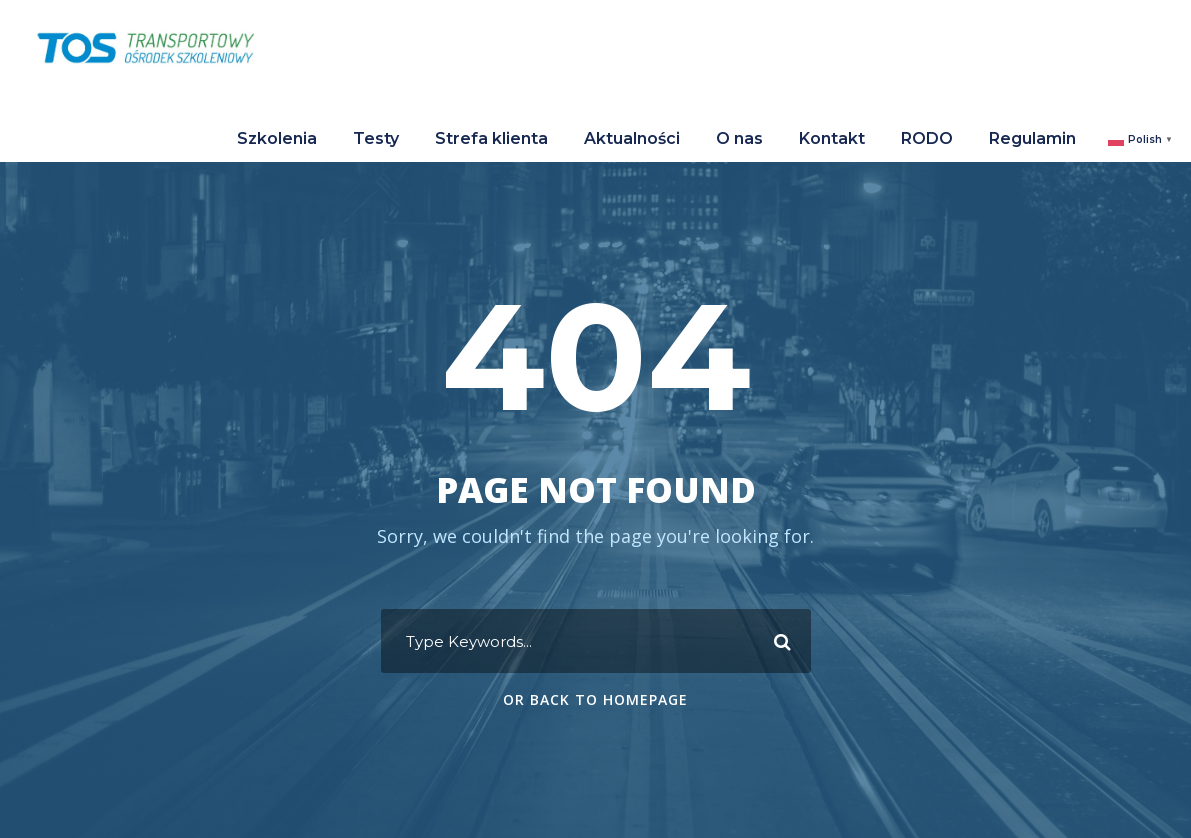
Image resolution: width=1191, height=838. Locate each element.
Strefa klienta (491, 138)
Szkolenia (277, 138)
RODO (927, 138)
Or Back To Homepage (595, 699)
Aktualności (632, 138)
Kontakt (832, 138)
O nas (739, 138)
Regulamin (1032, 138)
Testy (376, 138)
